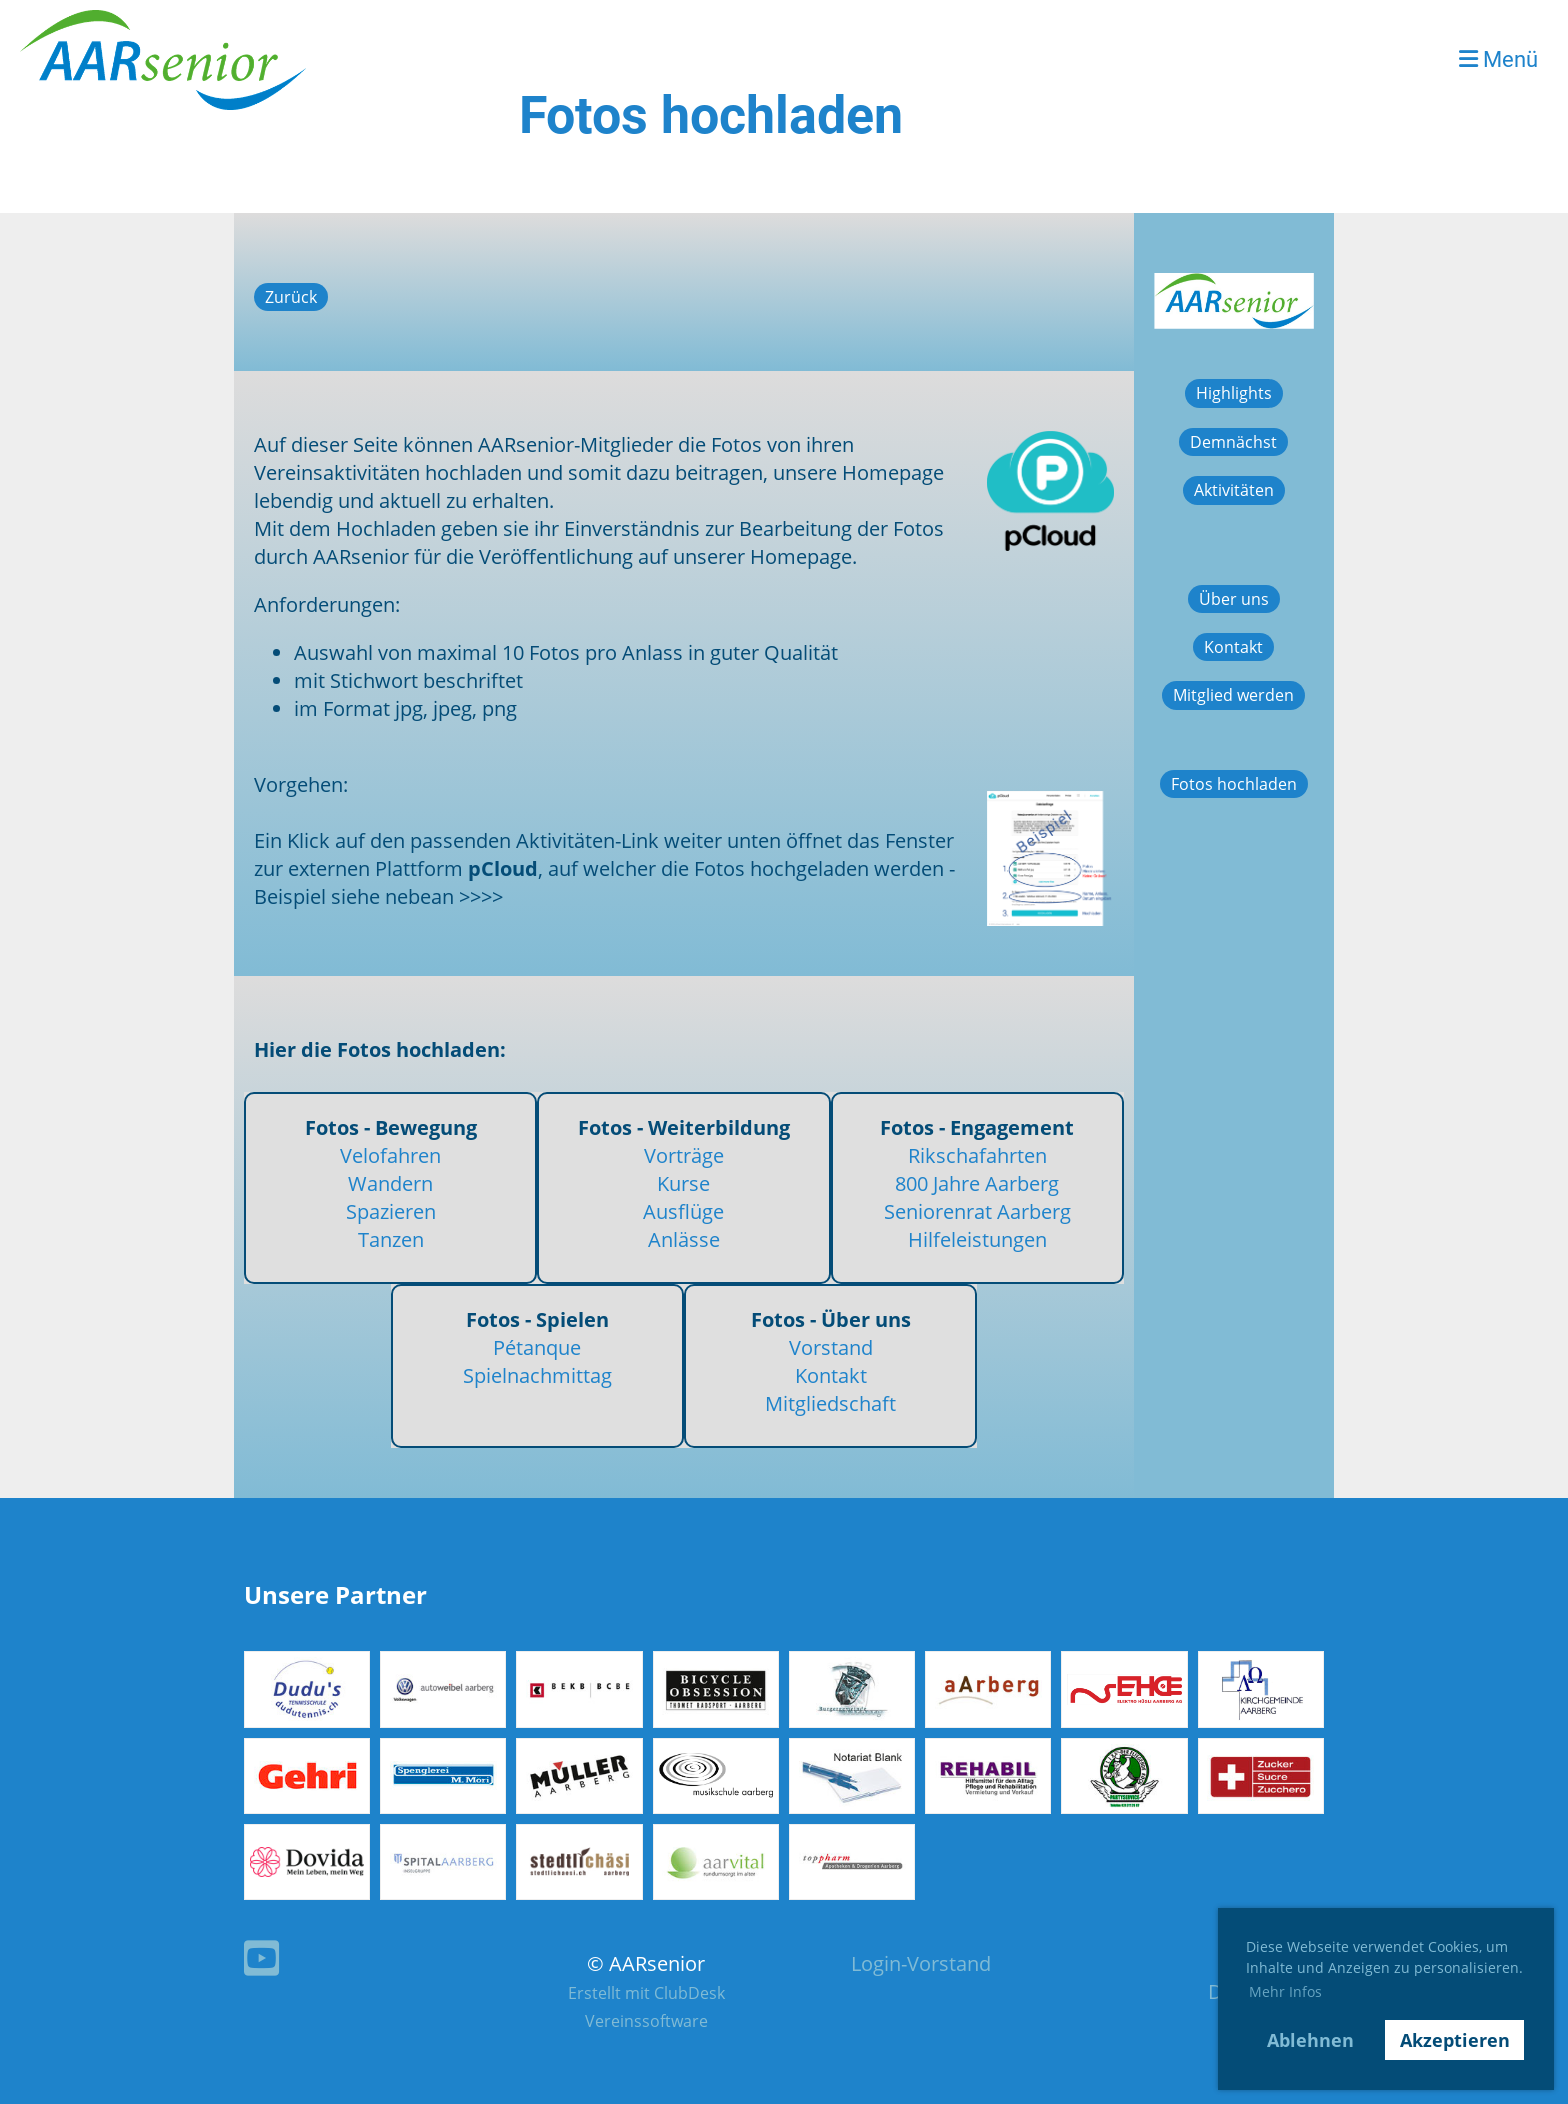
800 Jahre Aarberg (977, 1183)
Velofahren (390, 1155)
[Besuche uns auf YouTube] (261, 1957)
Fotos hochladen (1234, 784)
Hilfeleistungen (977, 1239)
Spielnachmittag (537, 1375)
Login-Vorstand (921, 1963)
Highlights (1234, 393)
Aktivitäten (1234, 490)
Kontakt (831, 1375)
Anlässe (684, 1239)
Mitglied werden (1233, 695)
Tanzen (391, 1239)
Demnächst (1233, 442)
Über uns (1234, 599)
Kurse (683, 1183)
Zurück (291, 297)
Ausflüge (683, 1211)
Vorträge (684, 1155)
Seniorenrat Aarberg (977, 1211)
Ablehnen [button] (1310, 2040)
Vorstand (831, 1347)
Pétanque (537, 1347)
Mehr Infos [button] (1285, 1991)
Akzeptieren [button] (1455, 2040)
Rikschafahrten (977, 1155)
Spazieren (391, 1211)
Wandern (390, 1183)
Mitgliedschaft (830, 1403)
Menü (1498, 59)
